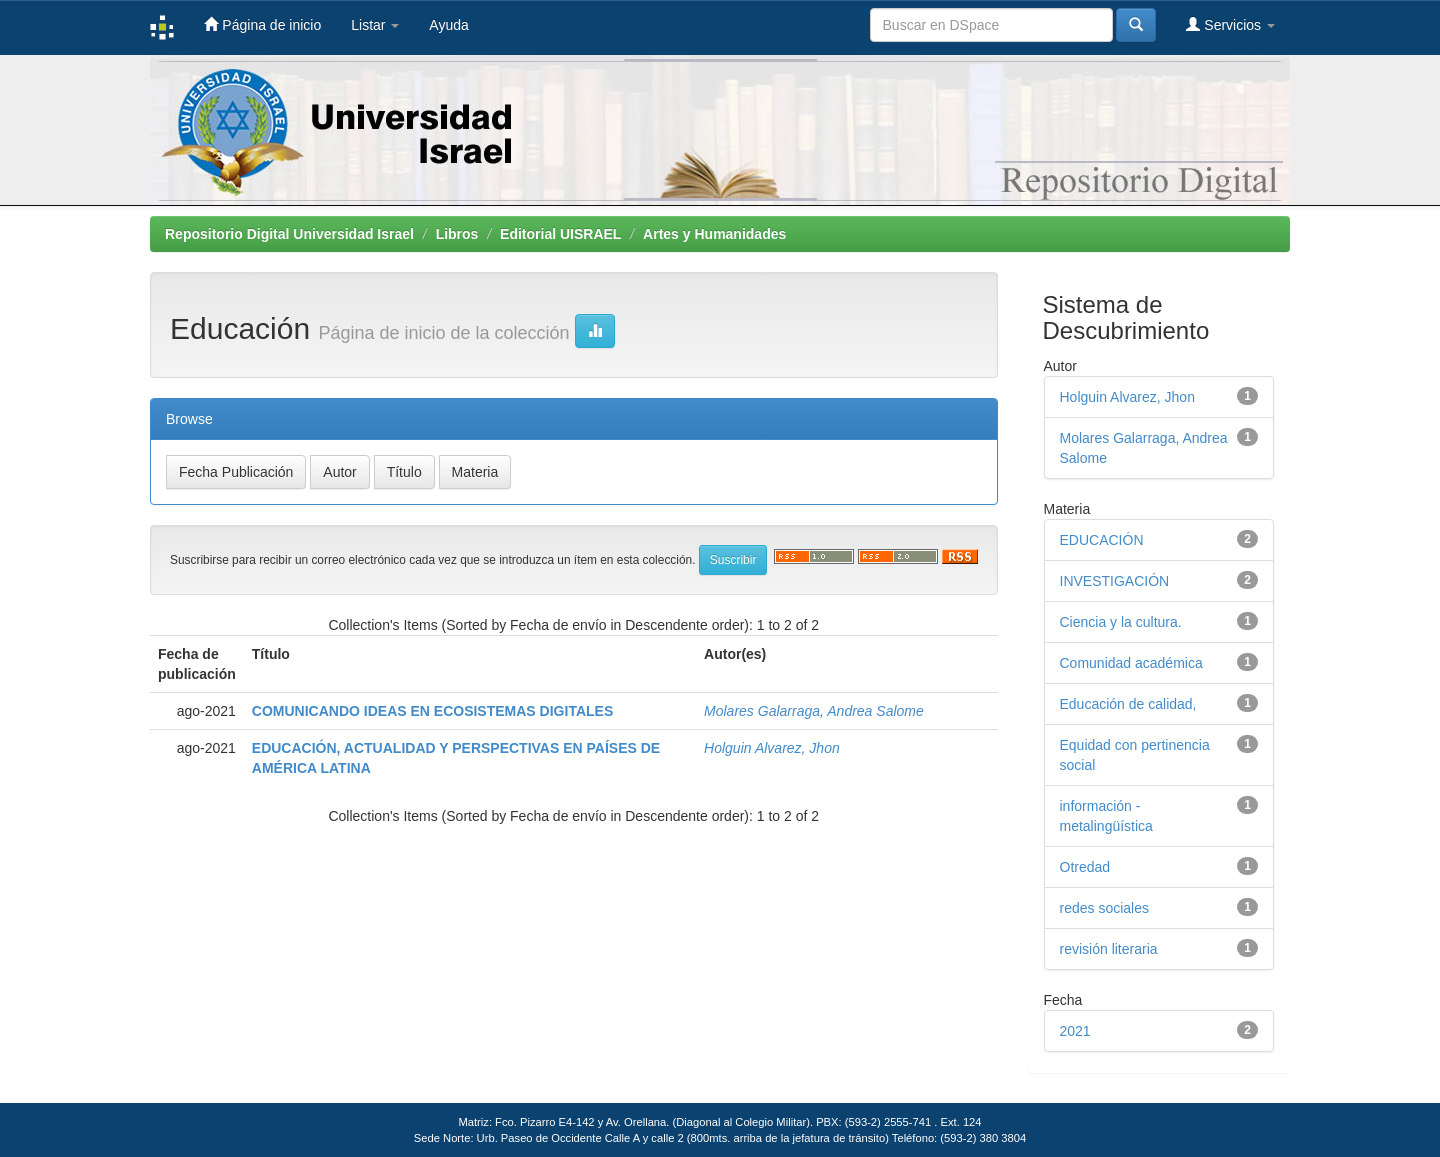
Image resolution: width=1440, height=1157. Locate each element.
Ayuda (448, 25)
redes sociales (1105, 908)
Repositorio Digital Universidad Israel (289, 234)
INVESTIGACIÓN (1115, 581)
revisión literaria (1109, 949)
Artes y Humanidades (714, 234)
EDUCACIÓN (1102, 540)
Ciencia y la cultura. (1121, 622)
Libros (457, 234)
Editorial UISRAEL (560, 234)
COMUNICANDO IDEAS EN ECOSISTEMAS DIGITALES (432, 711)
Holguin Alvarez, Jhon (772, 748)
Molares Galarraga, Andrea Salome (814, 711)
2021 (1075, 1031)
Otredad (1085, 867)
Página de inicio (262, 24)
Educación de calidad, (1128, 704)
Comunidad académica (1131, 663)
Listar (375, 25)
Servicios (1230, 24)
